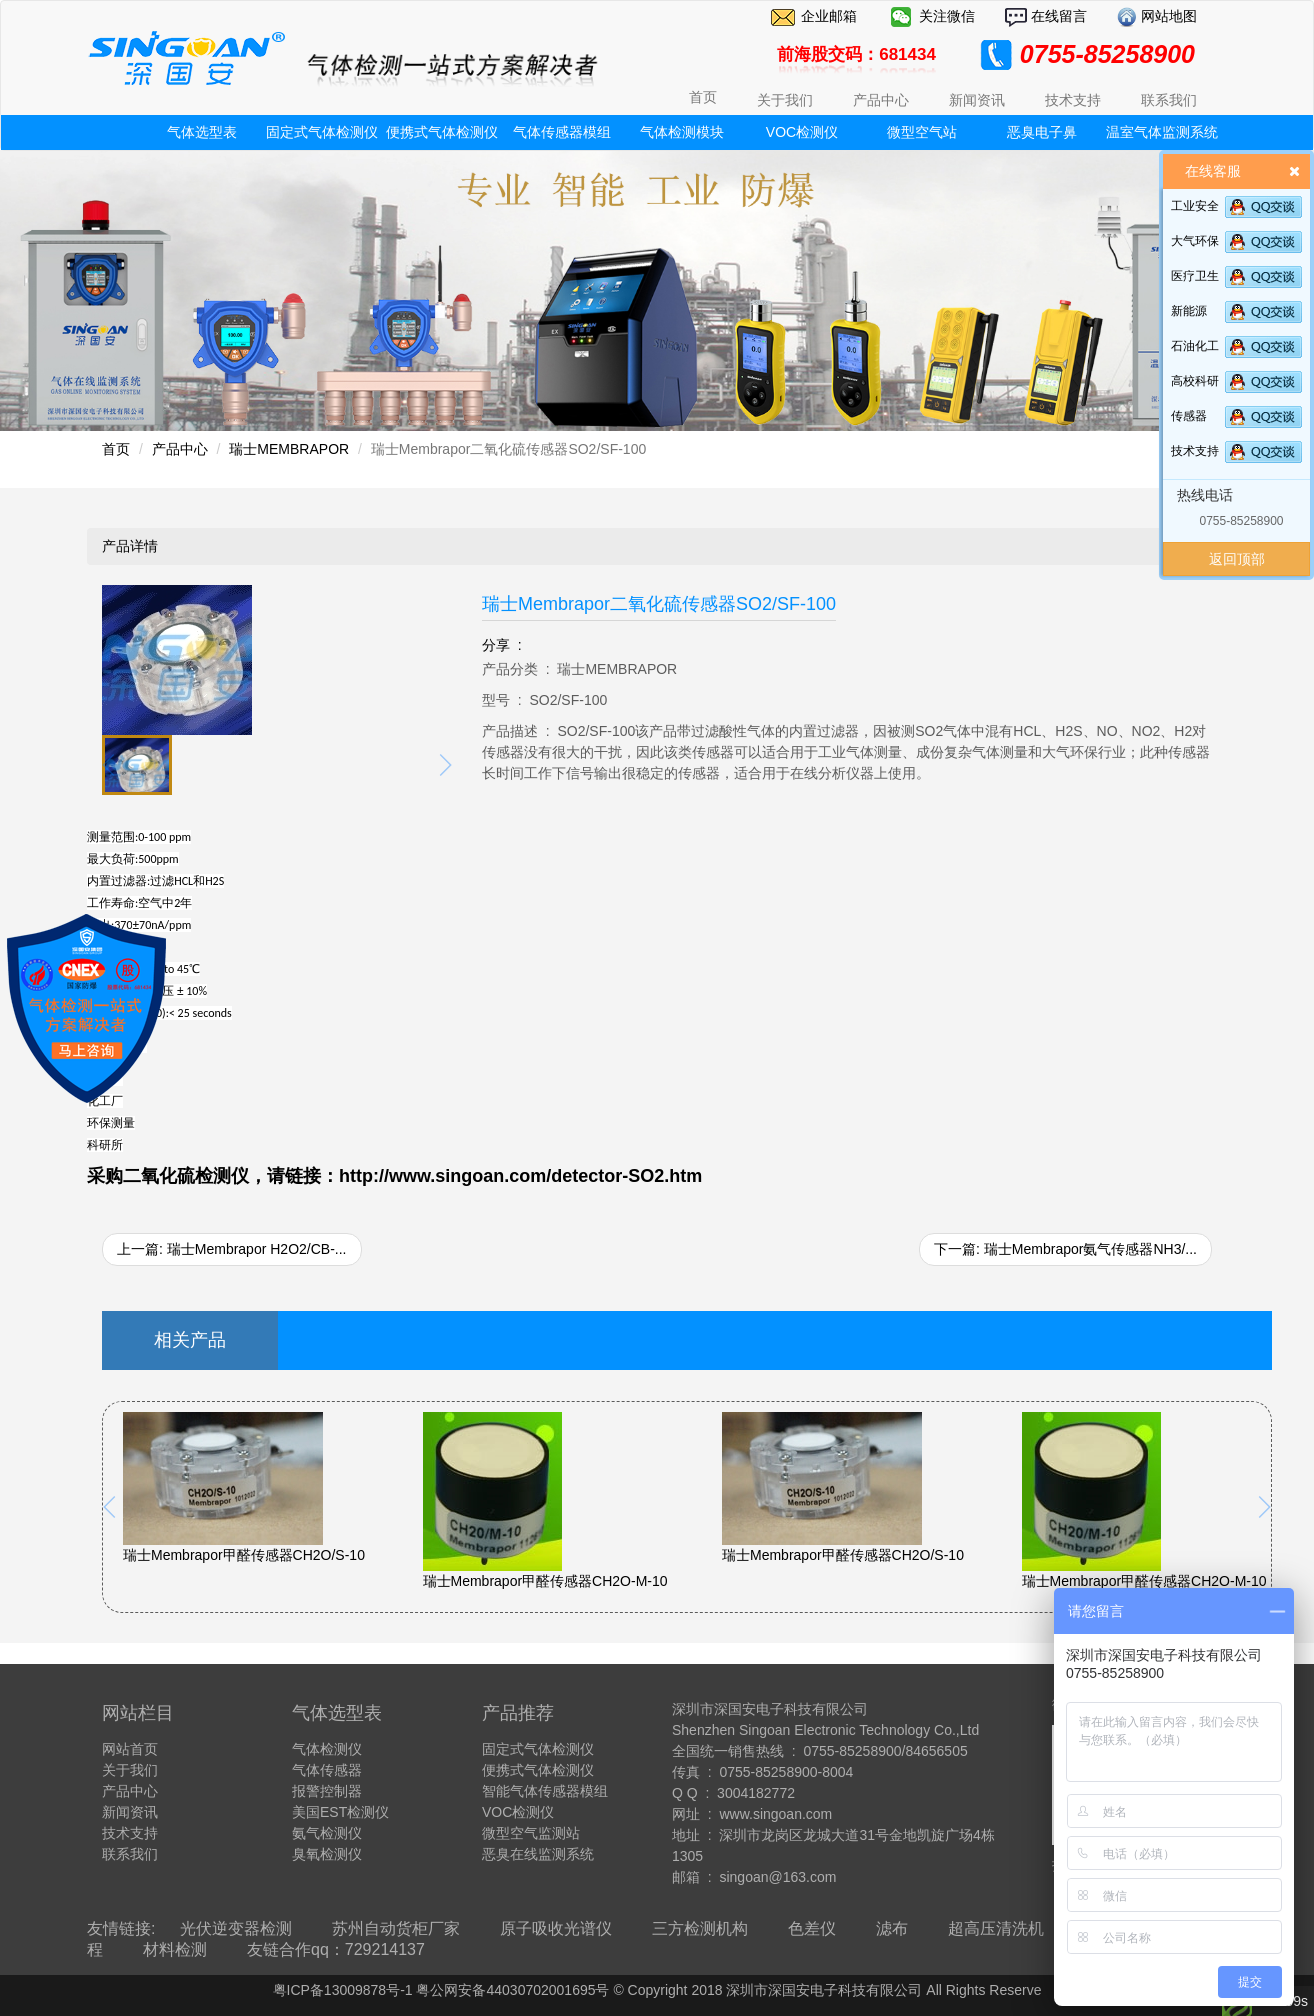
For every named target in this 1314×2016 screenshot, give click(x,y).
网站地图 (1167, 16)
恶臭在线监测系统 (538, 1854)
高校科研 (1195, 381)
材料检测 (175, 1949)
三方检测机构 (700, 1928)
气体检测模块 (682, 132)
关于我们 (130, 1770)
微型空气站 (922, 132)
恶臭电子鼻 (1042, 132)
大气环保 (1195, 241)
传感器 (1189, 416)
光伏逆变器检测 (236, 1928)
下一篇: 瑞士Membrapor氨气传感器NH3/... (1065, 1249)
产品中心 (180, 449)
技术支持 (1195, 451)
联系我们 (130, 1854)
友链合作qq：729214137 (336, 1949)
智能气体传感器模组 (545, 1791)
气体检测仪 (327, 1749)
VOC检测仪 (802, 132)
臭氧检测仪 (327, 1854)
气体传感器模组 (562, 132)
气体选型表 (202, 132)
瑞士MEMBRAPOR (289, 449)
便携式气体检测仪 (442, 132)
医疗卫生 (1195, 276)
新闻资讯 (130, 1812)
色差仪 (812, 1928)
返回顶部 (1237, 559)
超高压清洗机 (996, 1928)
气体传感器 (327, 1770)
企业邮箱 (829, 16)
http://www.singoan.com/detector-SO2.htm (520, 1176)
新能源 (1189, 311)
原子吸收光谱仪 (556, 1928)
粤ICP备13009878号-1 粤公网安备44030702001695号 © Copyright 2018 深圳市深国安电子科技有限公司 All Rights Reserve (657, 1990)
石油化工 (1195, 346)
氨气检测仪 (327, 1833)
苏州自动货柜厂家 (396, 1928)
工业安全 (1195, 206)
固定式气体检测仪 (322, 132)
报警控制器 (327, 1791)
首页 (703, 97)
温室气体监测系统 (1162, 132)
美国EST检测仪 (340, 1812)
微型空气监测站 (531, 1833)
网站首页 (130, 1749)
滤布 (892, 1928)
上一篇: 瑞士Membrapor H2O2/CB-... (232, 1249)
